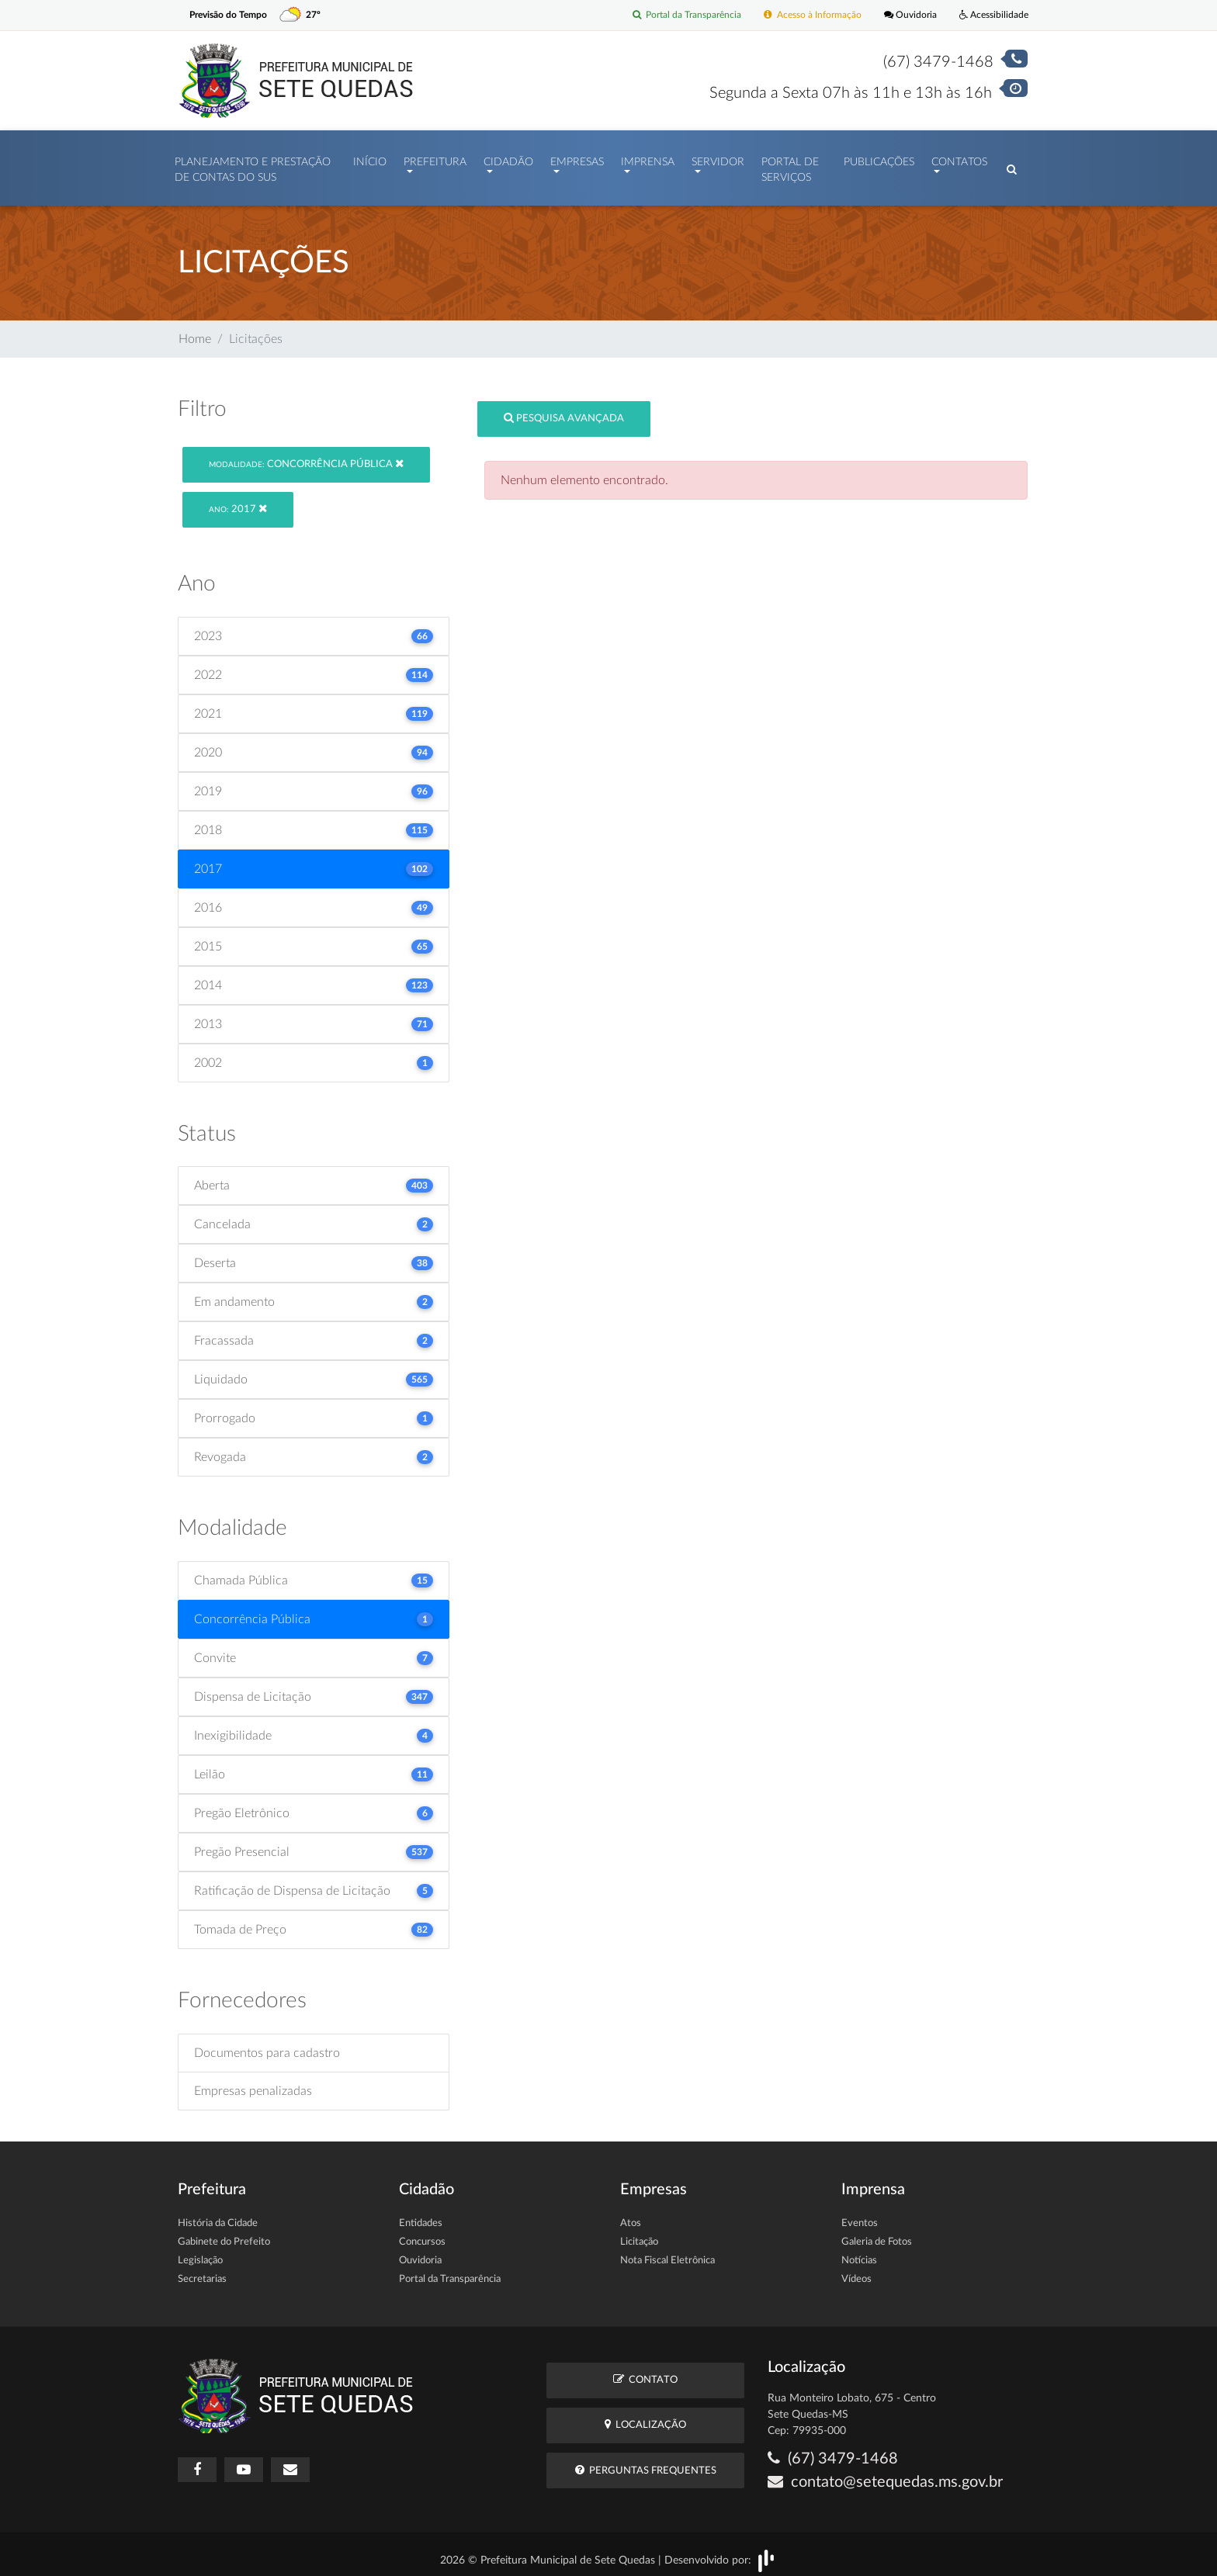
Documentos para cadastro (267, 2045)
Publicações (879, 158)
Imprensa (647, 158)
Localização (645, 2417)
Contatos (959, 158)
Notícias (859, 2253)
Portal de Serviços (790, 166)
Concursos (422, 2234)
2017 (238, 501)
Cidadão (508, 158)
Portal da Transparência (667, 15)
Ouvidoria (903, 15)
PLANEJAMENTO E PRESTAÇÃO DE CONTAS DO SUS (253, 166)
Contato (645, 2371)
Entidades (420, 2216)
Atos (630, 2216)
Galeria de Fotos (876, 2234)
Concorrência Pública (306, 456)
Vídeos (856, 2271)
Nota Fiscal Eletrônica (667, 2253)
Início (370, 158)
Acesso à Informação (800, 15)
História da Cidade (218, 2216)
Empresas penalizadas (253, 2083)
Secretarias (202, 2271)
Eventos (859, 2216)
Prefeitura (435, 158)
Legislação (200, 2253)
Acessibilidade (991, 15)
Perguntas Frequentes (645, 2462)
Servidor (718, 158)
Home (195, 331)
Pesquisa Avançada (564, 411)
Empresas (577, 158)
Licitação (639, 2234)
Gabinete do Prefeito (224, 2234)
